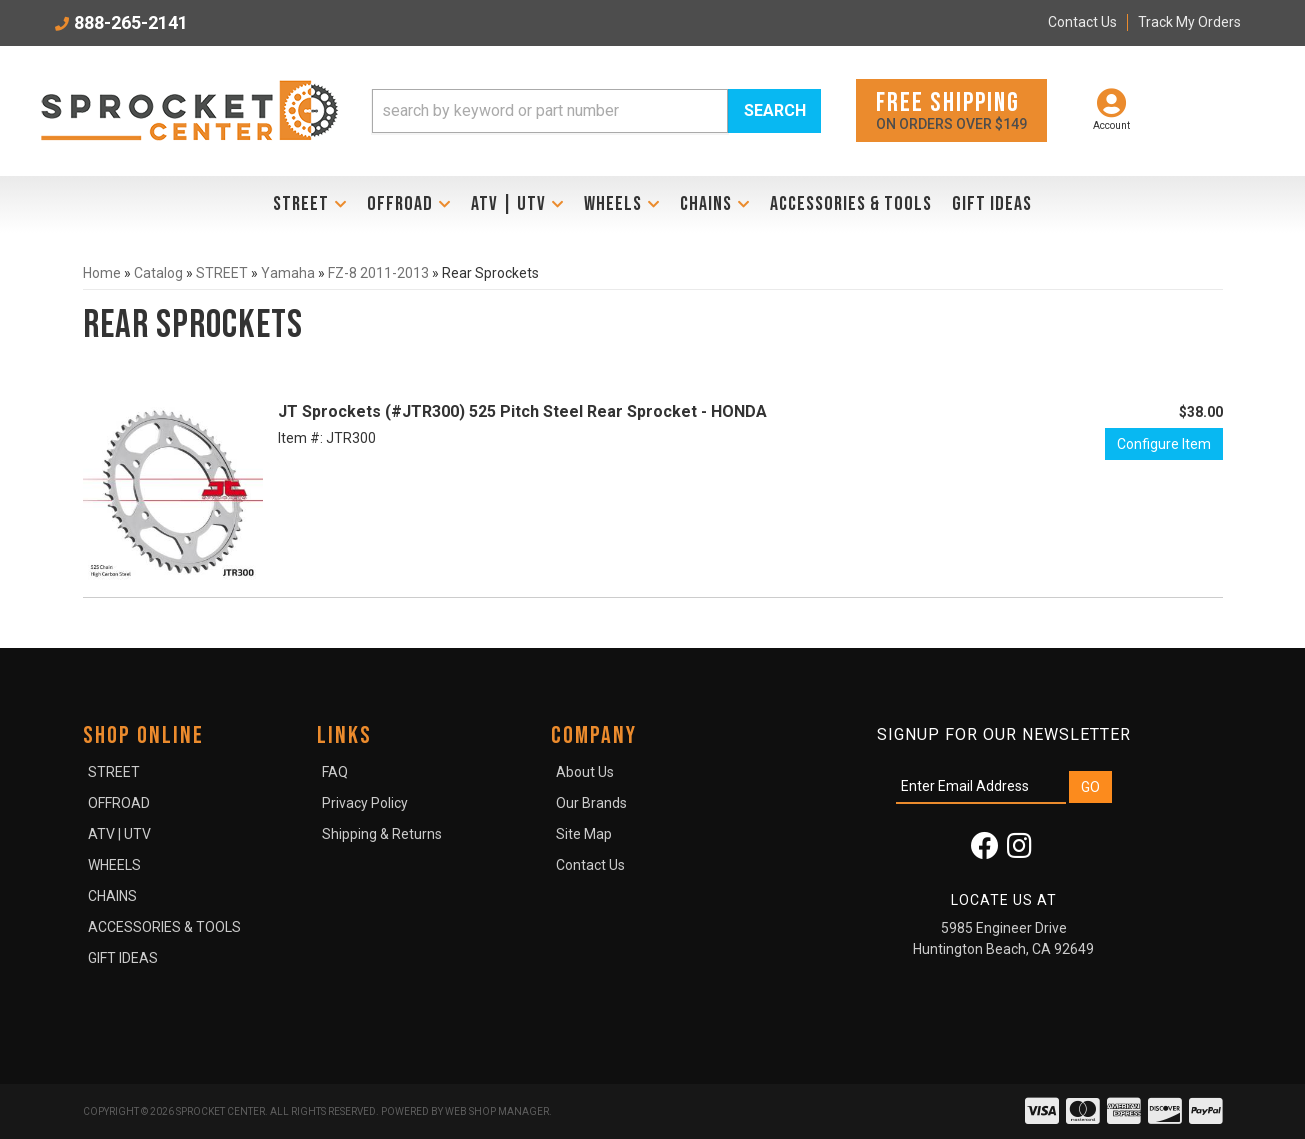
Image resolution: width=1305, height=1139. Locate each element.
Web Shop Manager (497, 1111)
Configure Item (1164, 444)
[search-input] (550, 111)
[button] (597, 111)
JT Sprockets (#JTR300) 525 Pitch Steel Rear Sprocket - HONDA (522, 411)
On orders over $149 (951, 109)
